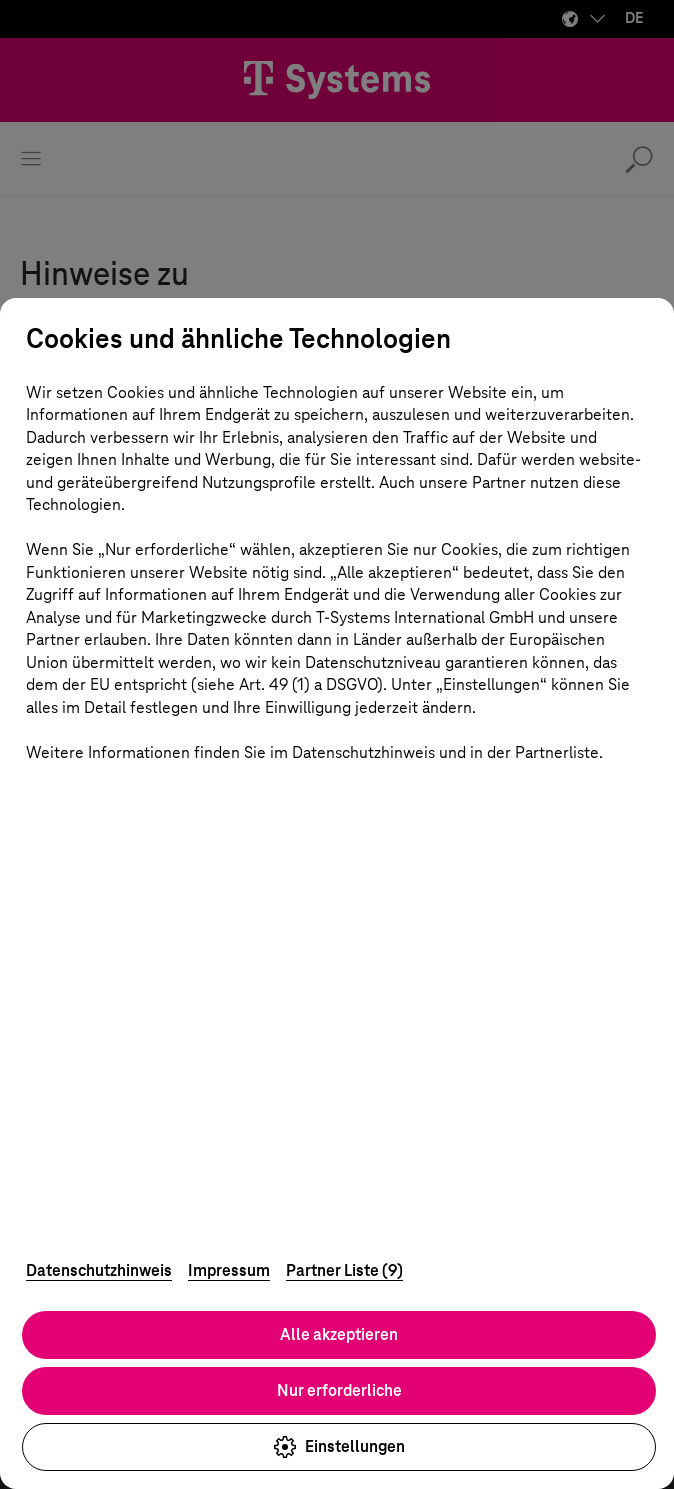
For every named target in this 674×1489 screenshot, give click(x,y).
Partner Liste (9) (344, 1270)
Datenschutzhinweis (99, 1270)
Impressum (229, 1270)
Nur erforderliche (339, 1390)
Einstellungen (339, 1447)
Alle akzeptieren (339, 1334)
